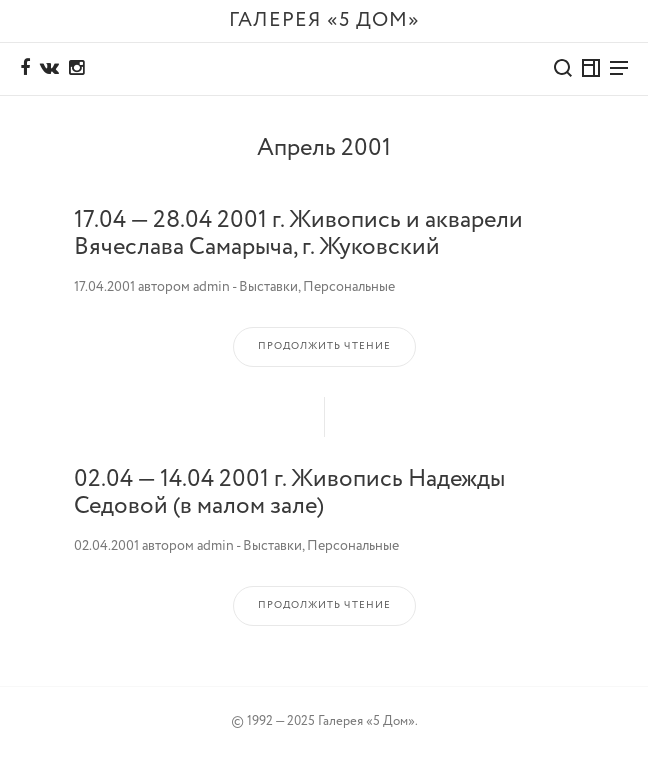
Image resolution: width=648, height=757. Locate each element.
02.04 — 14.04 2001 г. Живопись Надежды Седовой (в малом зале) (289, 492)
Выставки (268, 287)
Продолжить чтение (324, 346)
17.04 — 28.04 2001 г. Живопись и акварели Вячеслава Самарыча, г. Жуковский (298, 233)
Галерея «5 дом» (324, 20)
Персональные (349, 287)
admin (211, 287)
